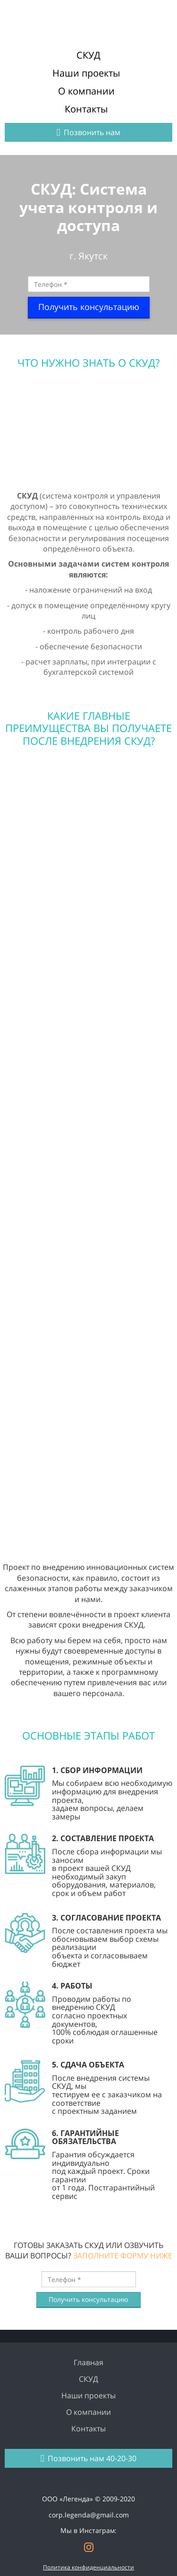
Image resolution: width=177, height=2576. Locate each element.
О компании (86, 91)
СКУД (88, 55)
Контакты (86, 109)
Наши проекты (86, 73)
